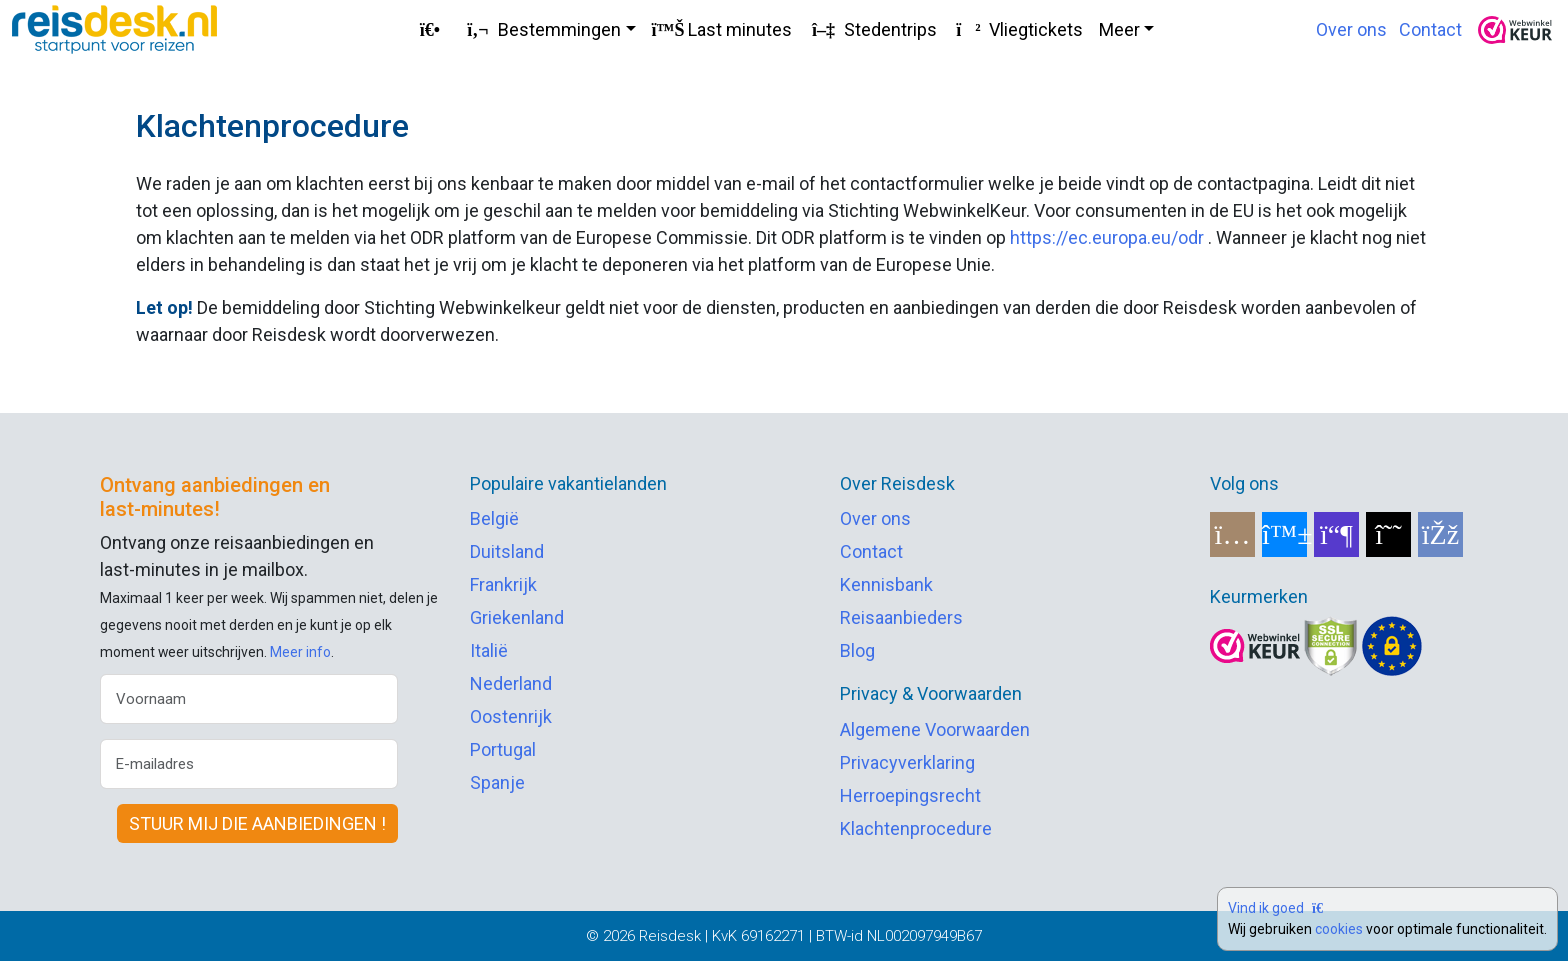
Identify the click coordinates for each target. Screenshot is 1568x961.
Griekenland (517, 617)
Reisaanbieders (901, 617)
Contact (1430, 29)
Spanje (497, 782)
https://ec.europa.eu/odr (1107, 237)
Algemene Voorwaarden (935, 729)
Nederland (511, 683)
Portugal (503, 749)
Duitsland (507, 551)
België (494, 518)
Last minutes (722, 29)
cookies (1339, 929)
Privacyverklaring (907, 762)
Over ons (1351, 29)
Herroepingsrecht (910, 795)
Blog (857, 650)
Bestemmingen (541, 29)
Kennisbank (886, 584)
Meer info (300, 652)
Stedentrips (872, 29)
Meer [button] (1119, 29)
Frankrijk (503, 584)
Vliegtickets (1018, 29)
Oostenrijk (511, 716)
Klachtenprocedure (916, 828)
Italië (489, 650)
